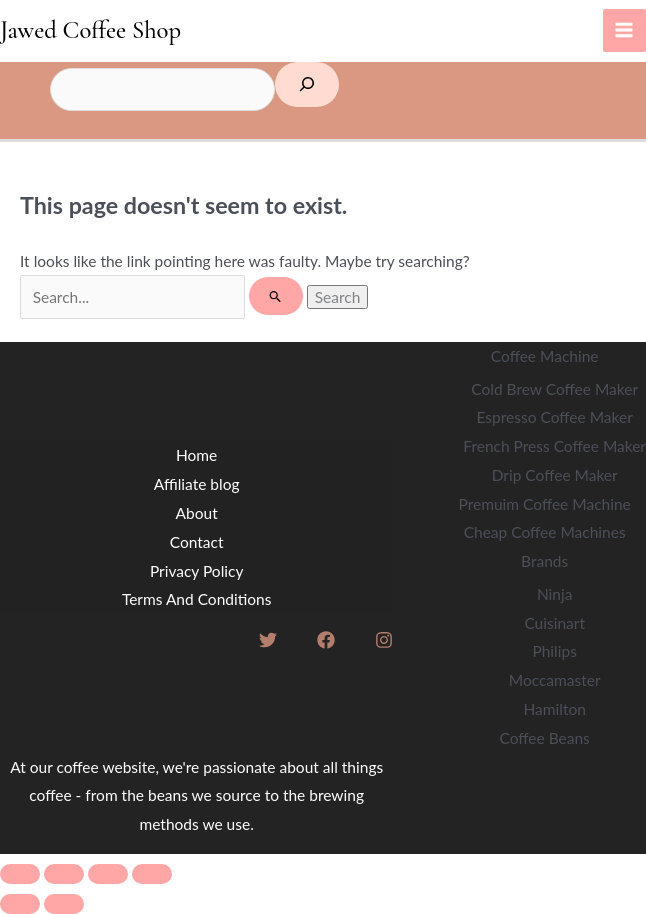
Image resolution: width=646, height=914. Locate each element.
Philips (554, 651)
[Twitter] (268, 640)
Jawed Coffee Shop (90, 30)
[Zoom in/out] (20, 874)
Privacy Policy (197, 571)
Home (196, 455)
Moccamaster (555, 680)
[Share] (108, 874)
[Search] (307, 85)
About (197, 513)
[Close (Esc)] (152, 874)
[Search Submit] (275, 296)
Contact (197, 542)
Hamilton (554, 709)
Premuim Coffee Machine (545, 504)
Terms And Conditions (197, 599)
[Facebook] (326, 640)
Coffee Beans (544, 738)
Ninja (555, 594)
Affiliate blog (197, 484)
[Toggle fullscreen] (64, 874)
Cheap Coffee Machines (545, 532)
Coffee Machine (545, 356)
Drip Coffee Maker (555, 475)
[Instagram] (384, 640)
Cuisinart (554, 623)
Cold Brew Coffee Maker (554, 389)
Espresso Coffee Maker (555, 417)
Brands (544, 561)
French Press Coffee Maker (554, 446)
